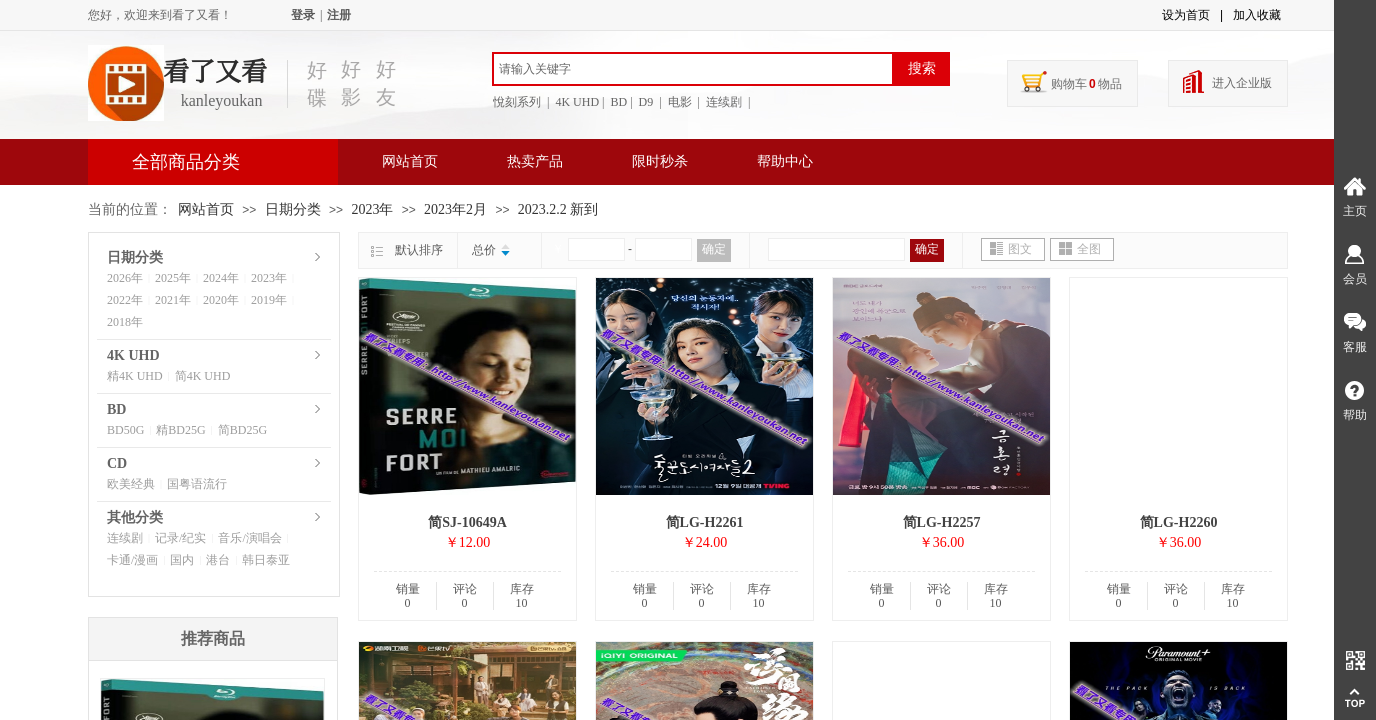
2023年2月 (455, 209)
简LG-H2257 (942, 522)
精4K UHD (135, 376)
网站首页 (410, 161)
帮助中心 (785, 161)
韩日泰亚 (266, 560)
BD (116, 409)
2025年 (173, 278)
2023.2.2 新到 (558, 209)
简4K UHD (203, 376)
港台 (218, 560)
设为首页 (1186, 15)
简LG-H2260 (1179, 522)
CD (117, 463)
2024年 (221, 278)
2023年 (372, 209)
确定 (714, 249)
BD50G (125, 430)
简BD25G (242, 430)
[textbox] (693, 69)
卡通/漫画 (132, 560)
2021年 (173, 300)
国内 (182, 560)
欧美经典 (131, 484)
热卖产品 (535, 161)
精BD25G (180, 430)
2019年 (269, 300)
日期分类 (293, 209)
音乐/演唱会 (249, 538)
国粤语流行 (197, 484)
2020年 (221, 300)
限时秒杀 (660, 161)
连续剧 (125, 538)
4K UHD (133, 355)
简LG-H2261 (705, 522)
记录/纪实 (180, 538)
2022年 (125, 300)
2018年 (125, 322)
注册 (339, 15)
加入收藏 (1257, 15)
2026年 (125, 278)
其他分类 (135, 517)
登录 (303, 15)
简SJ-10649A (467, 522)
